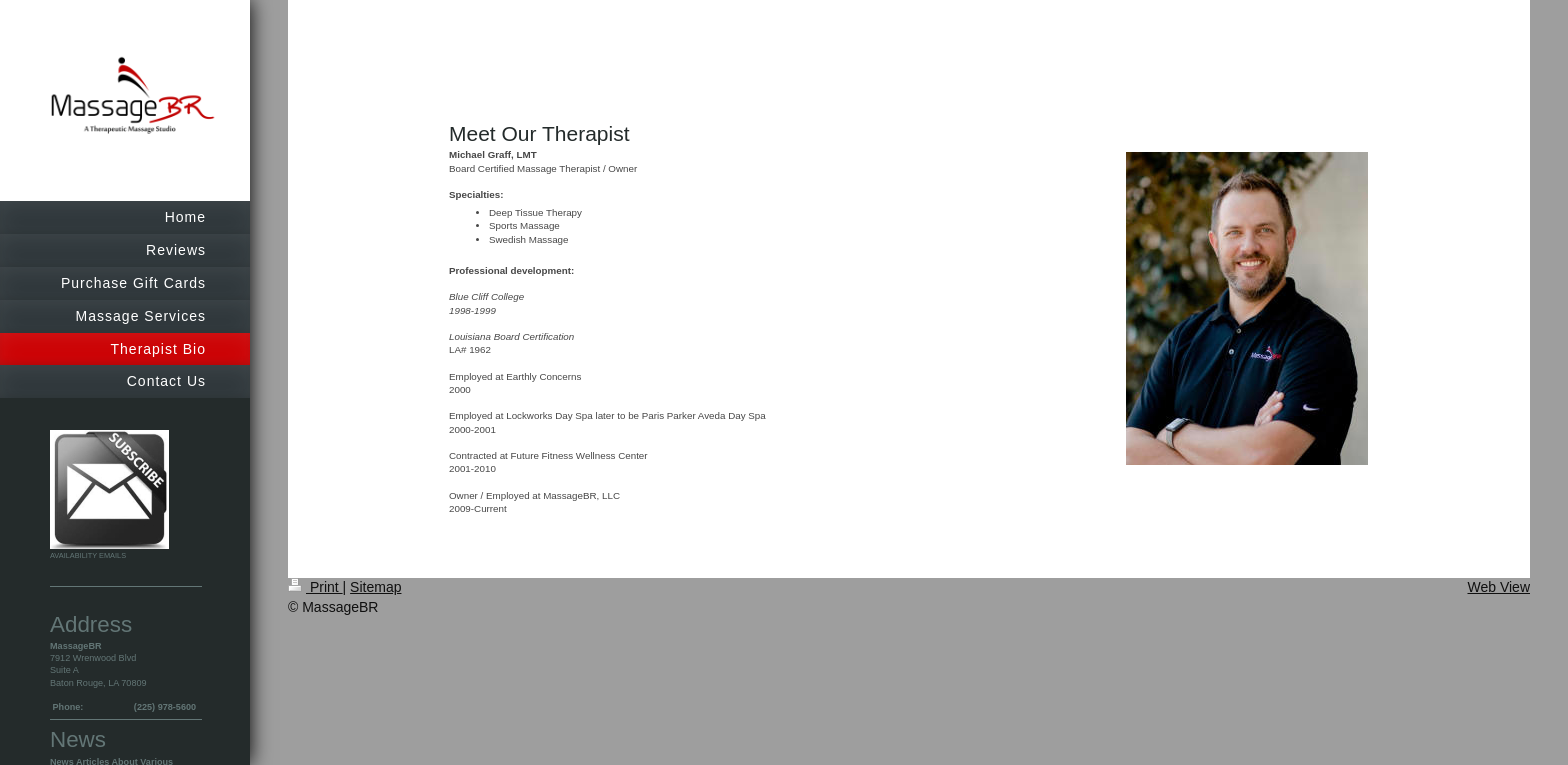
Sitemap (375, 587)
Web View (1498, 587)
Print (315, 587)
